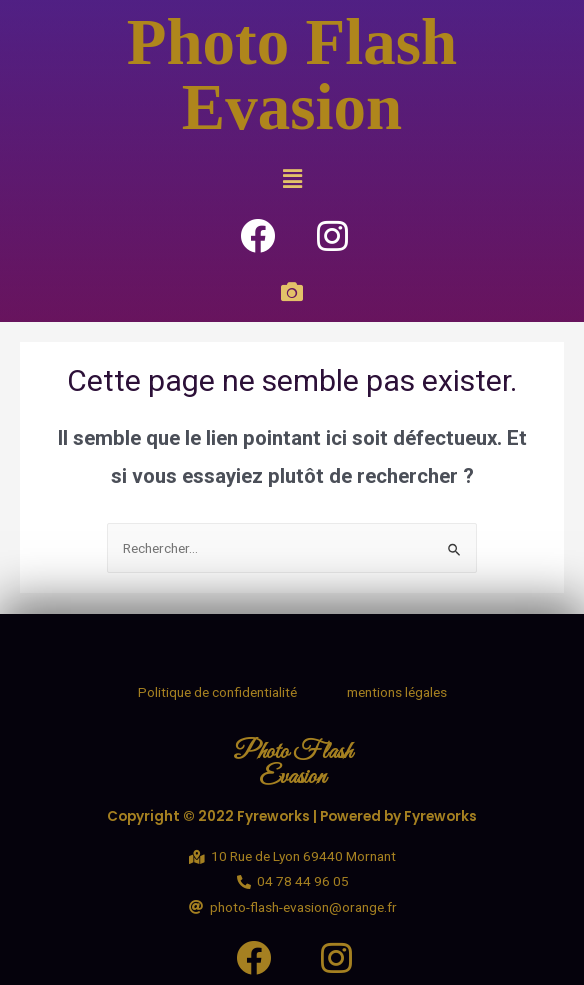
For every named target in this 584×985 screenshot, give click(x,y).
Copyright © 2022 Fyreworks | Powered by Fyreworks (292, 816)
